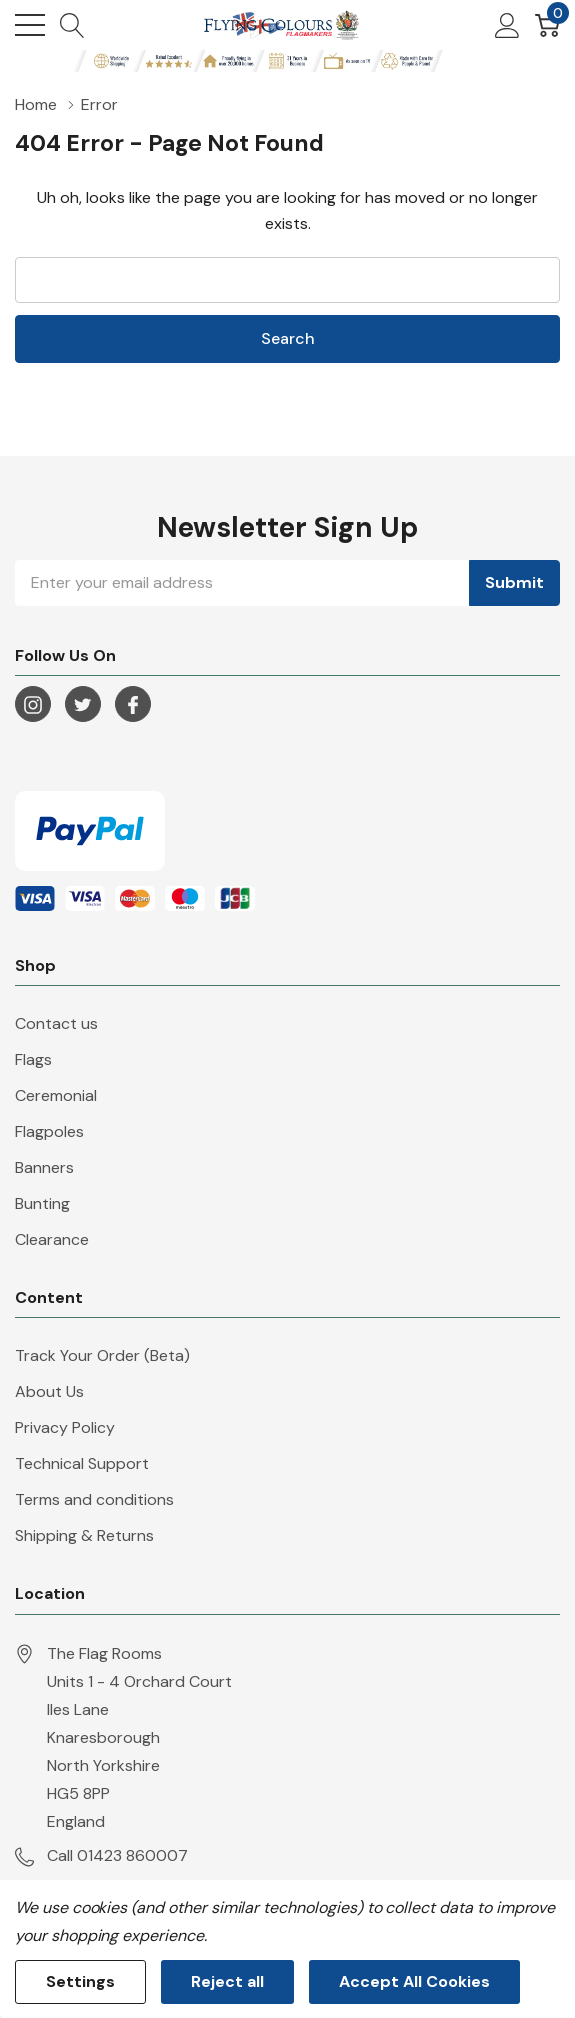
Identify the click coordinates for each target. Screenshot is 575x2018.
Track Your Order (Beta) (102, 1355)
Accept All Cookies (414, 1981)
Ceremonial (56, 1095)
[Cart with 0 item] (547, 25)
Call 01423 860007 (117, 1855)
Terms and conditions (94, 1499)
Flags (33, 1059)
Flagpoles (49, 1131)
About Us (49, 1391)
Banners (44, 1167)
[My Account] (507, 25)
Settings (80, 1981)
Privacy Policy (65, 1427)
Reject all (227, 1981)
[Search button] (72, 25)
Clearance (52, 1239)
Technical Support (82, 1463)
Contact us (56, 1023)
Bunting (42, 1203)
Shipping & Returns (84, 1535)
